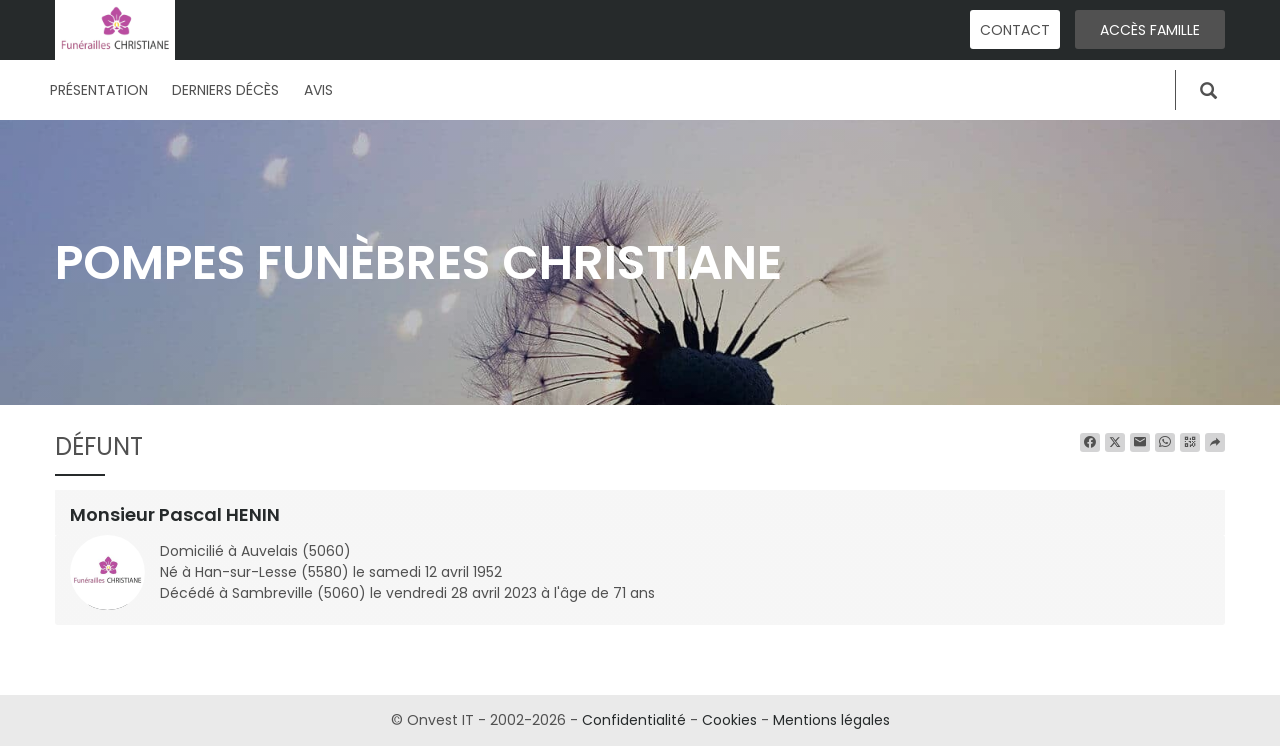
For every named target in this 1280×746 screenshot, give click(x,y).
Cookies (729, 720)
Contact (1015, 30)
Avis (318, 90)
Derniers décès (225, 90)
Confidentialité (634, 720)
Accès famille (1150, 30)
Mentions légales (831, 720)
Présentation (99, 90)
